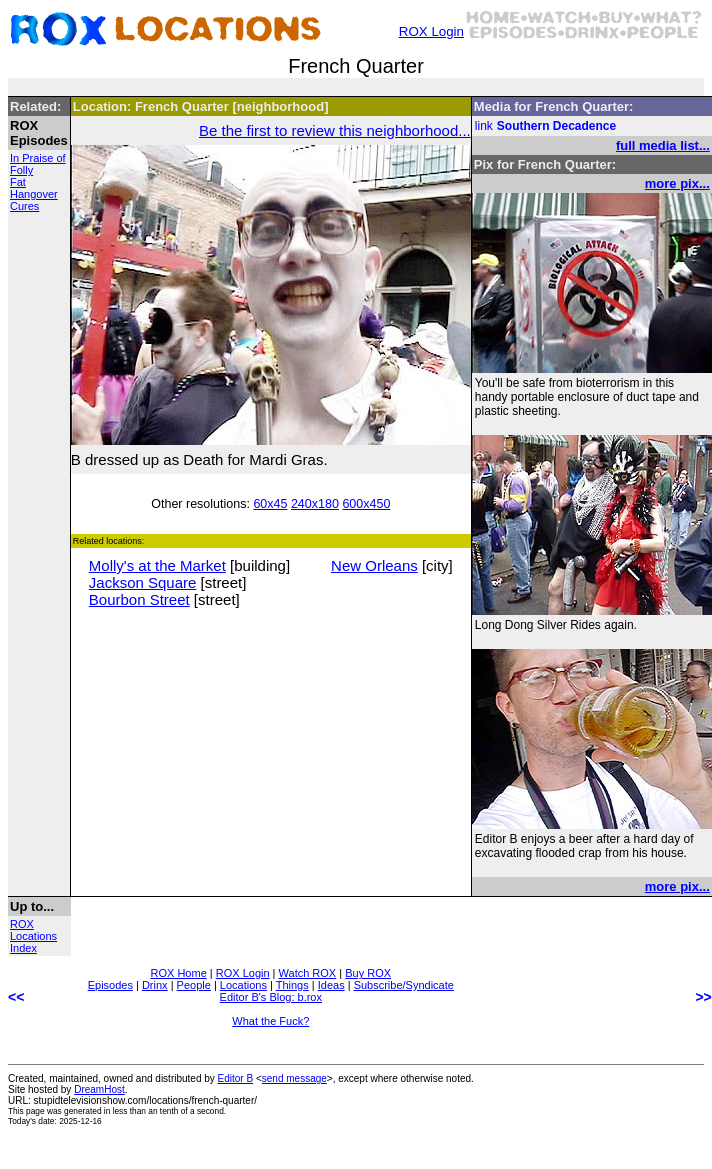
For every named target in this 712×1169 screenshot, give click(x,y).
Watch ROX (308, 973)
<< (16, 997)
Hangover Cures (34, 200)
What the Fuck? (270, 1021)
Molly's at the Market (157, 565)
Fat (18, 182)
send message (294, 1078)
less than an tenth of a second (168, 1111)
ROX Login (431, 31)
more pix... (677, 183)
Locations (243, 985)
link (484, 126)
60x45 (270, 504)
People (194, 985)
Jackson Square (143, 582)
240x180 (315, 504)
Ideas (331, 985)
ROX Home (179, 973)
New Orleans (374, 565)
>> (703, 997)
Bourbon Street (139, 599)
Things (292, 985)
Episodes (110, 985)
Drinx (155, 985)
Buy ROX (368, 973)
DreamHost (99, 1089)
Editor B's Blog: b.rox (271, 997)
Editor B (236, 1078)
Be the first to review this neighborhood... (335, 130)
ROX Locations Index (33, 936)
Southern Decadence (556, 126)
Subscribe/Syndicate (404, 985)
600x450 (366, 504)
